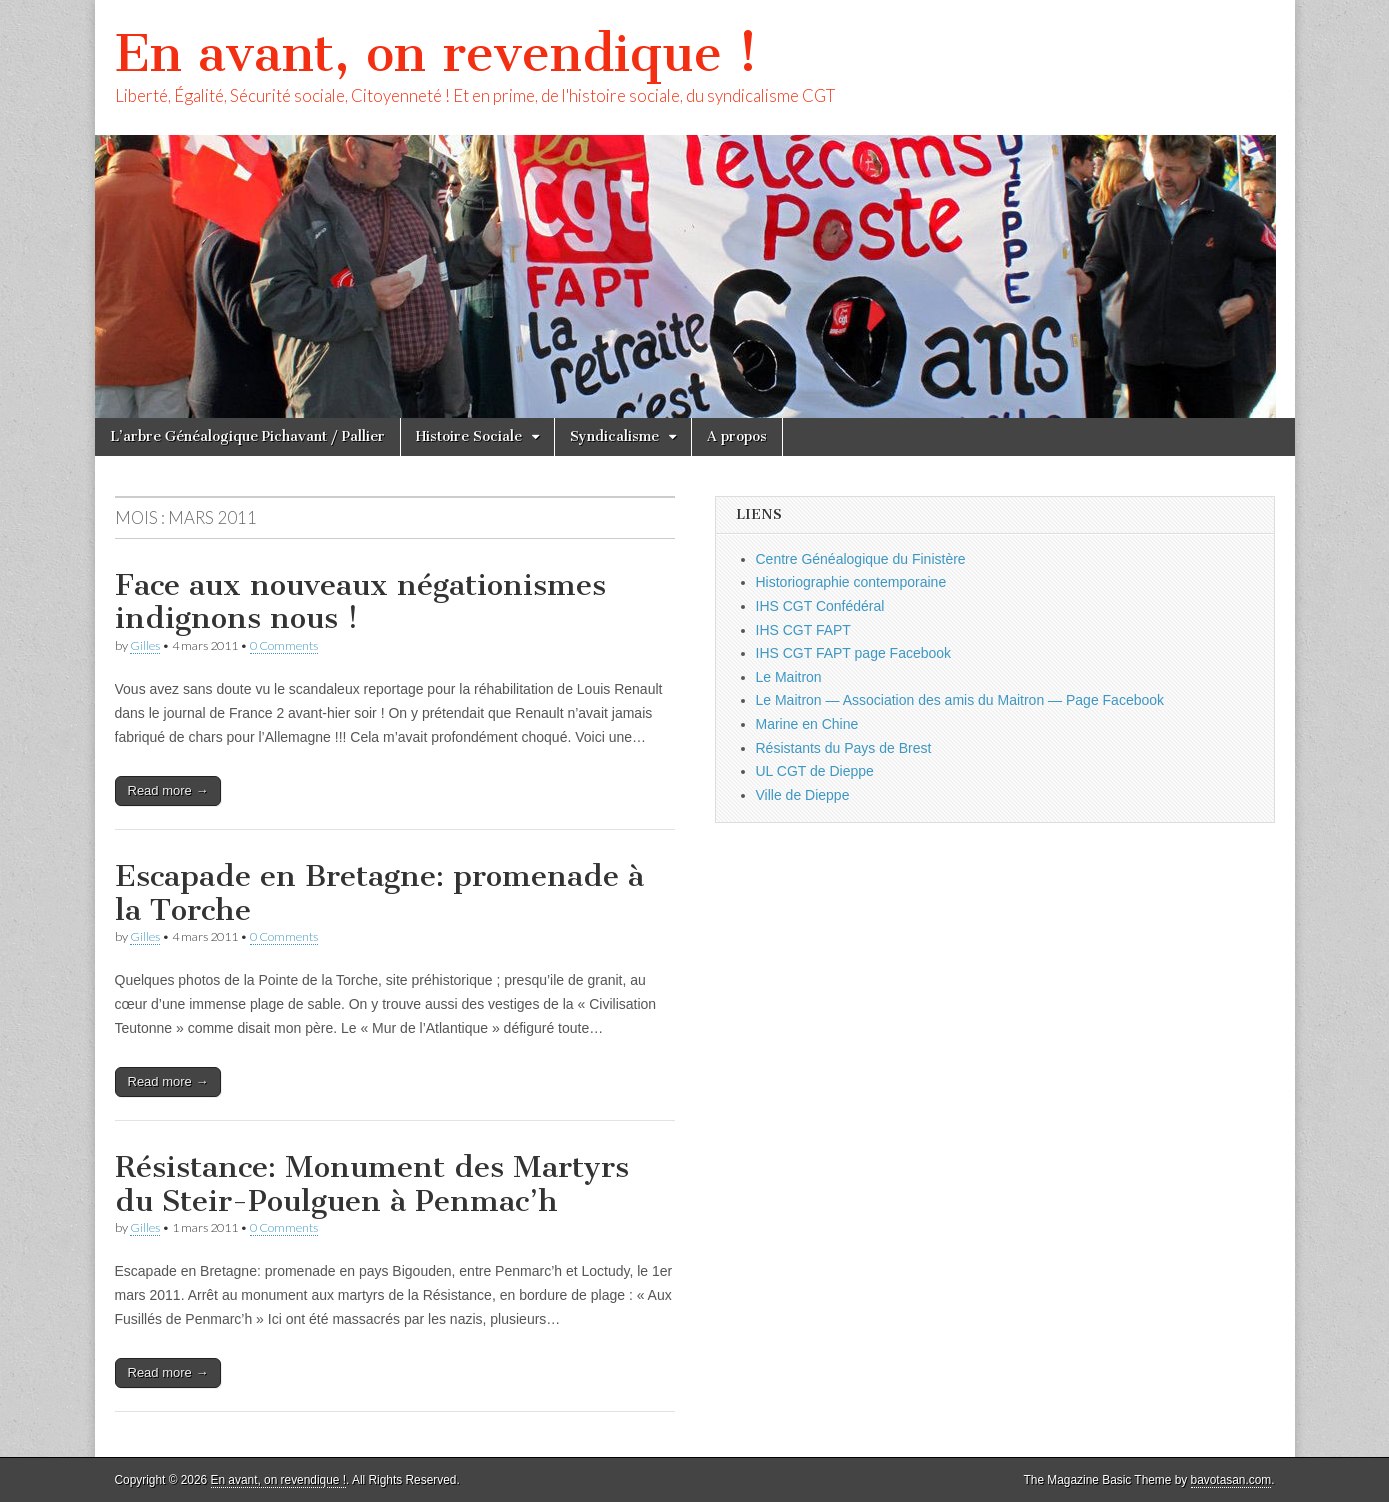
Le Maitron (789, 677)
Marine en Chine (807, 724)
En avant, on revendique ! (436, 53)
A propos (737, 436)
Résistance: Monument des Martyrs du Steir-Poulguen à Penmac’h (372, 1184)
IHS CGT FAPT (803, 630)
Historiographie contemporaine (851, 582)
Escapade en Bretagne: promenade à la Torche (379, 893)
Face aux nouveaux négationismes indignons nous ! (360, 602)
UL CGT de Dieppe (815, 771)
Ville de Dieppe (803, 795)
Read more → (168, 790)
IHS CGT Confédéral (820, 606)
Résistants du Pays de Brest (844, 748)
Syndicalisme (614, 436)
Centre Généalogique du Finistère (861, 559)
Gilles (145, 645)
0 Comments (284, 645)
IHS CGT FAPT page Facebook (854, 653)
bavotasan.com (1231, 1480)
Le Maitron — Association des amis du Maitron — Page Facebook (960, 700)
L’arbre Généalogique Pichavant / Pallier (247, 436)
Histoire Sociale (469, 436)
